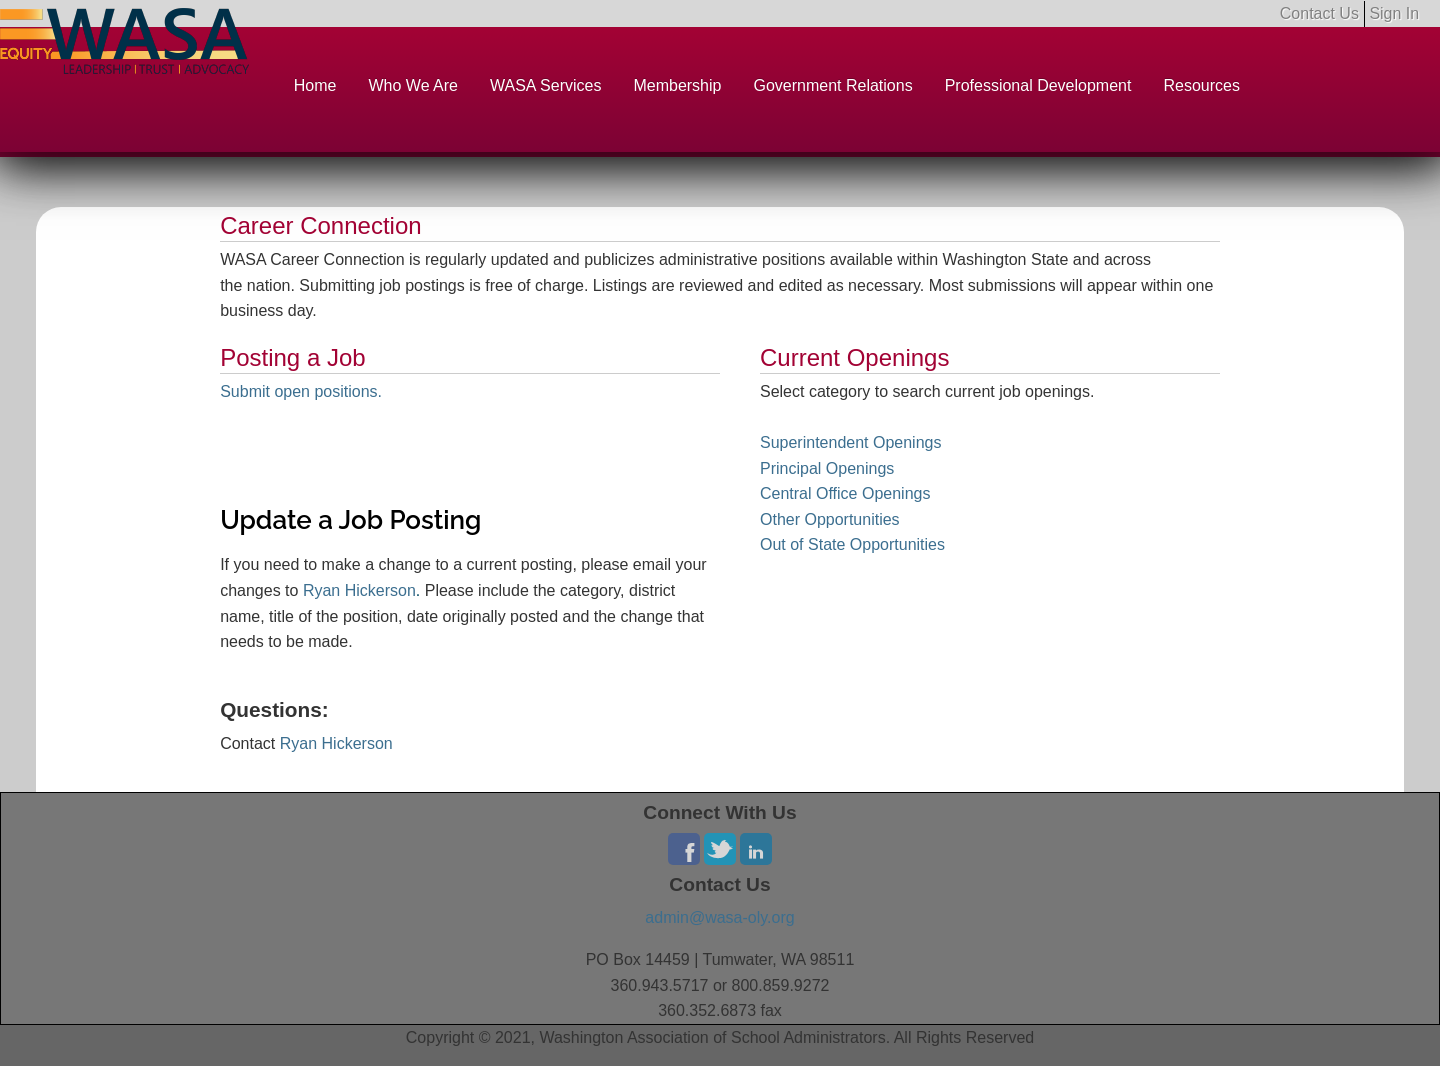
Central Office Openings (845, 493)
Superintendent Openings (850, 442)
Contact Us (1319, 13)
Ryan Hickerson (359, 590)
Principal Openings (827, 468)
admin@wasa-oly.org (719, 917)
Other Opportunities (830, 519)
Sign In (1394, 13)
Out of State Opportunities (852, 544)
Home (315, 85)
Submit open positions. (301, 391)
